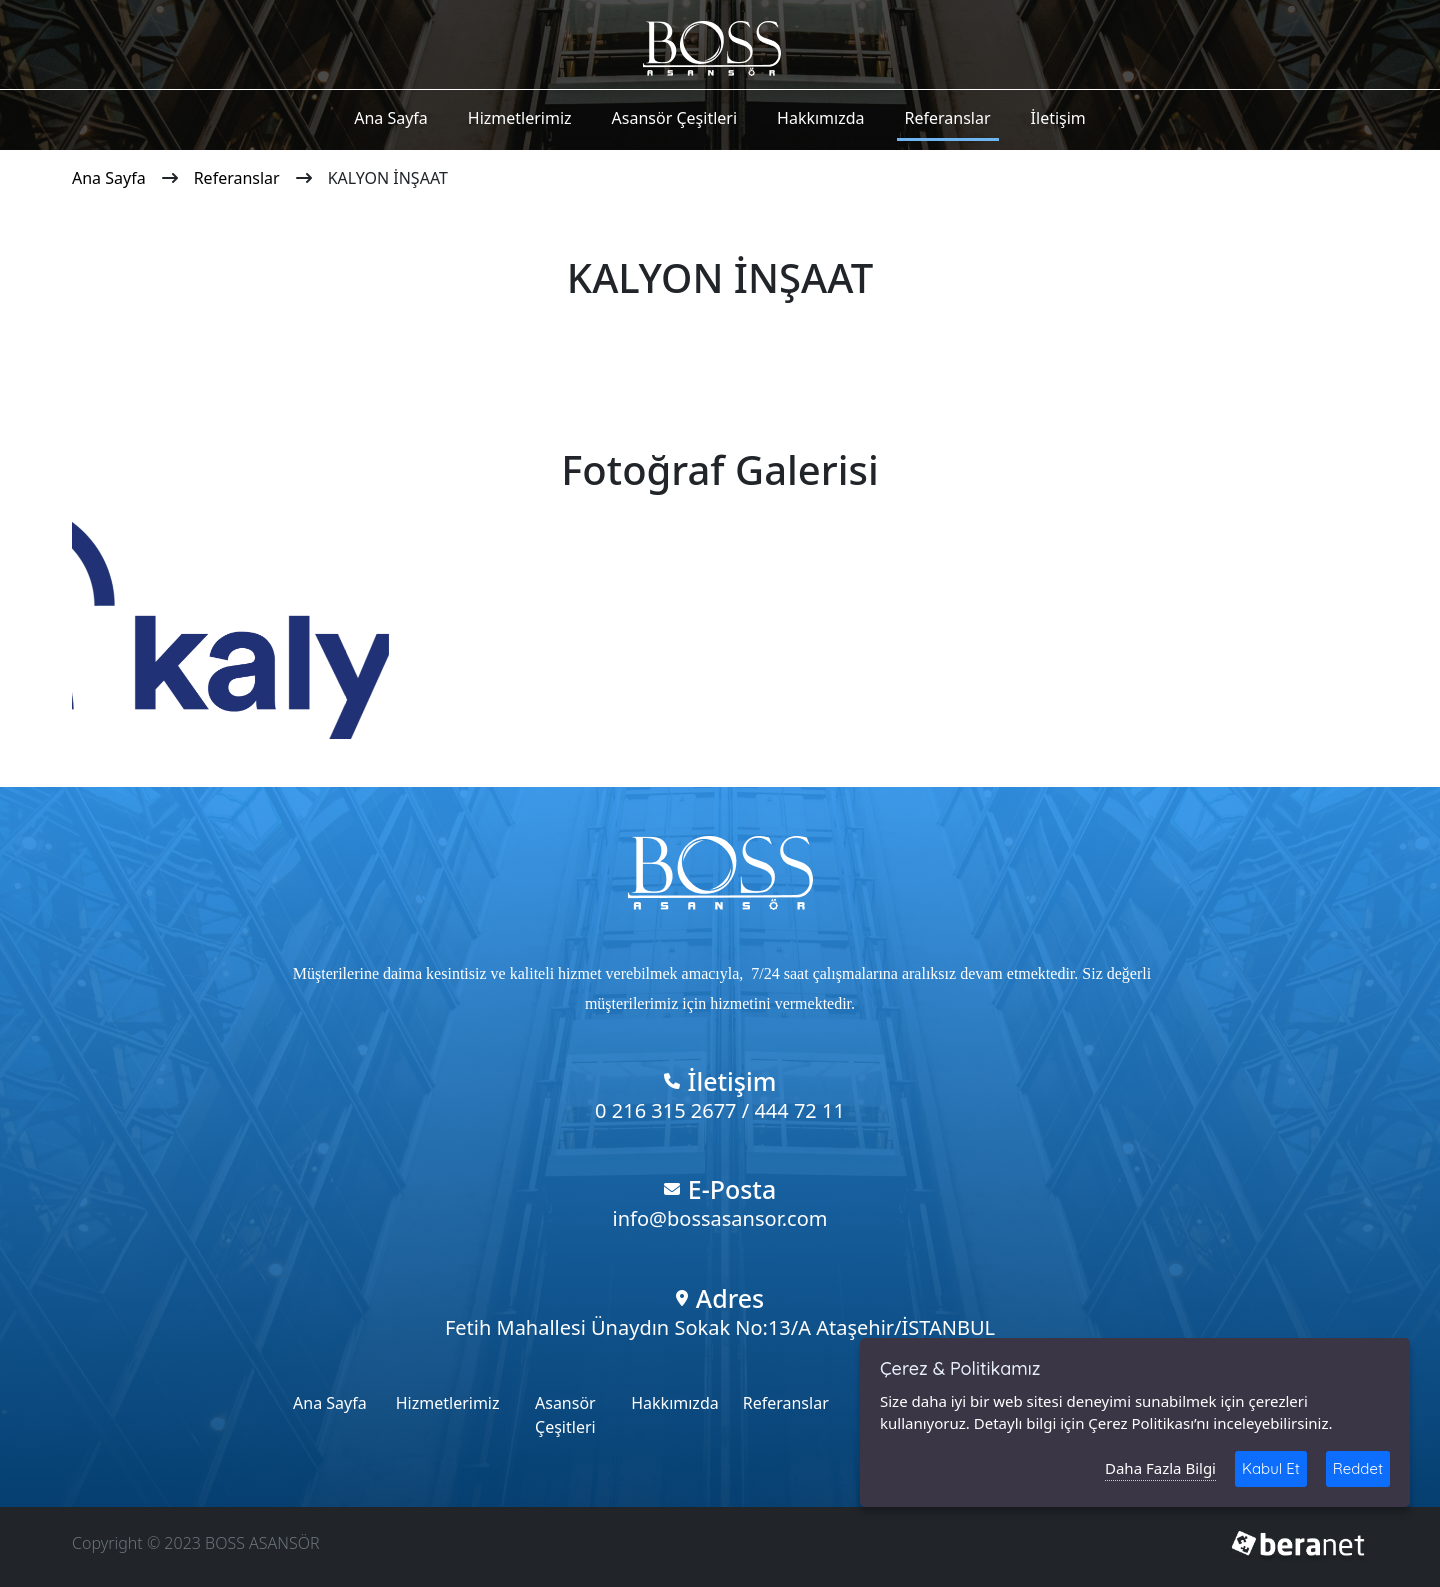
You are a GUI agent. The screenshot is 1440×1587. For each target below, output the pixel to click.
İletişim (1058, 118)
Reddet (1358, 1468)
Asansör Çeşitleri (674, 118)
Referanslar (948, 118)
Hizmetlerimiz (520, 118)
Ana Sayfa (391, 118)
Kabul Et (1271, 1468)
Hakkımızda (820, 118)
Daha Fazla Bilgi (1160, 1468)
